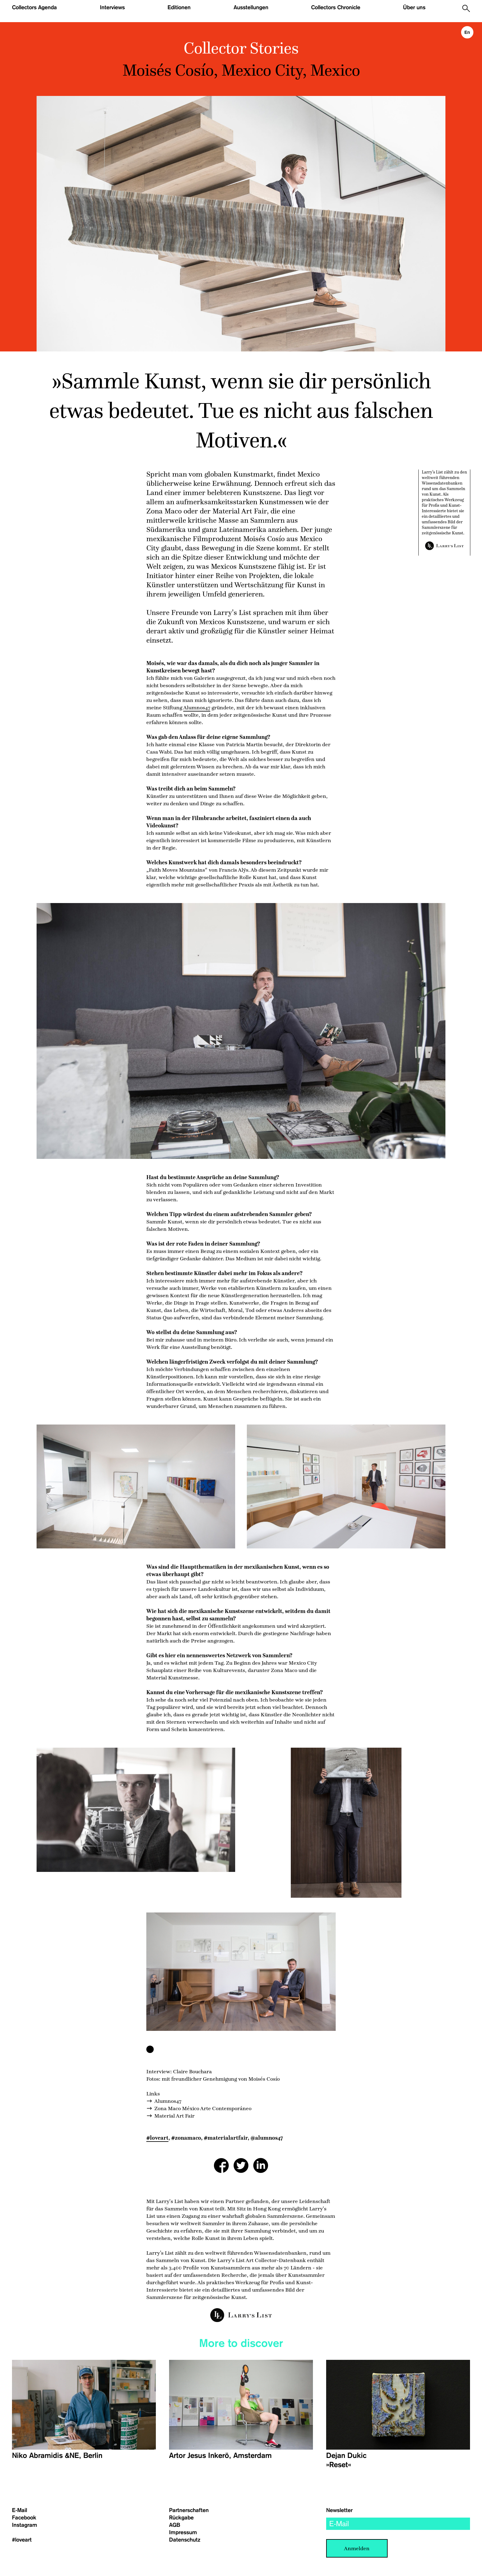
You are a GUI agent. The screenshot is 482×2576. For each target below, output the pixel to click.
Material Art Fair (174, 2115)
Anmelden (356, 2548)
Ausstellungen (251, 7)
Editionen (179, 7)
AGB (174, 2525)
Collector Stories (241, 48)
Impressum (183, 2532)
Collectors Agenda (34, 7)
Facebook (24, 2517)
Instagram (24, 2525)
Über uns (414, 7)
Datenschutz (184, 2539)
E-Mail (19, 2510)
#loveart (157, 2137)
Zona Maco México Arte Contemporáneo (202, 2108)
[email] (398, 2524)
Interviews (112, 7)
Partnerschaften (189, 2510)
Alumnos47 (196, 707)
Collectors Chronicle (335, 7)
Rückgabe (181, 2517)
